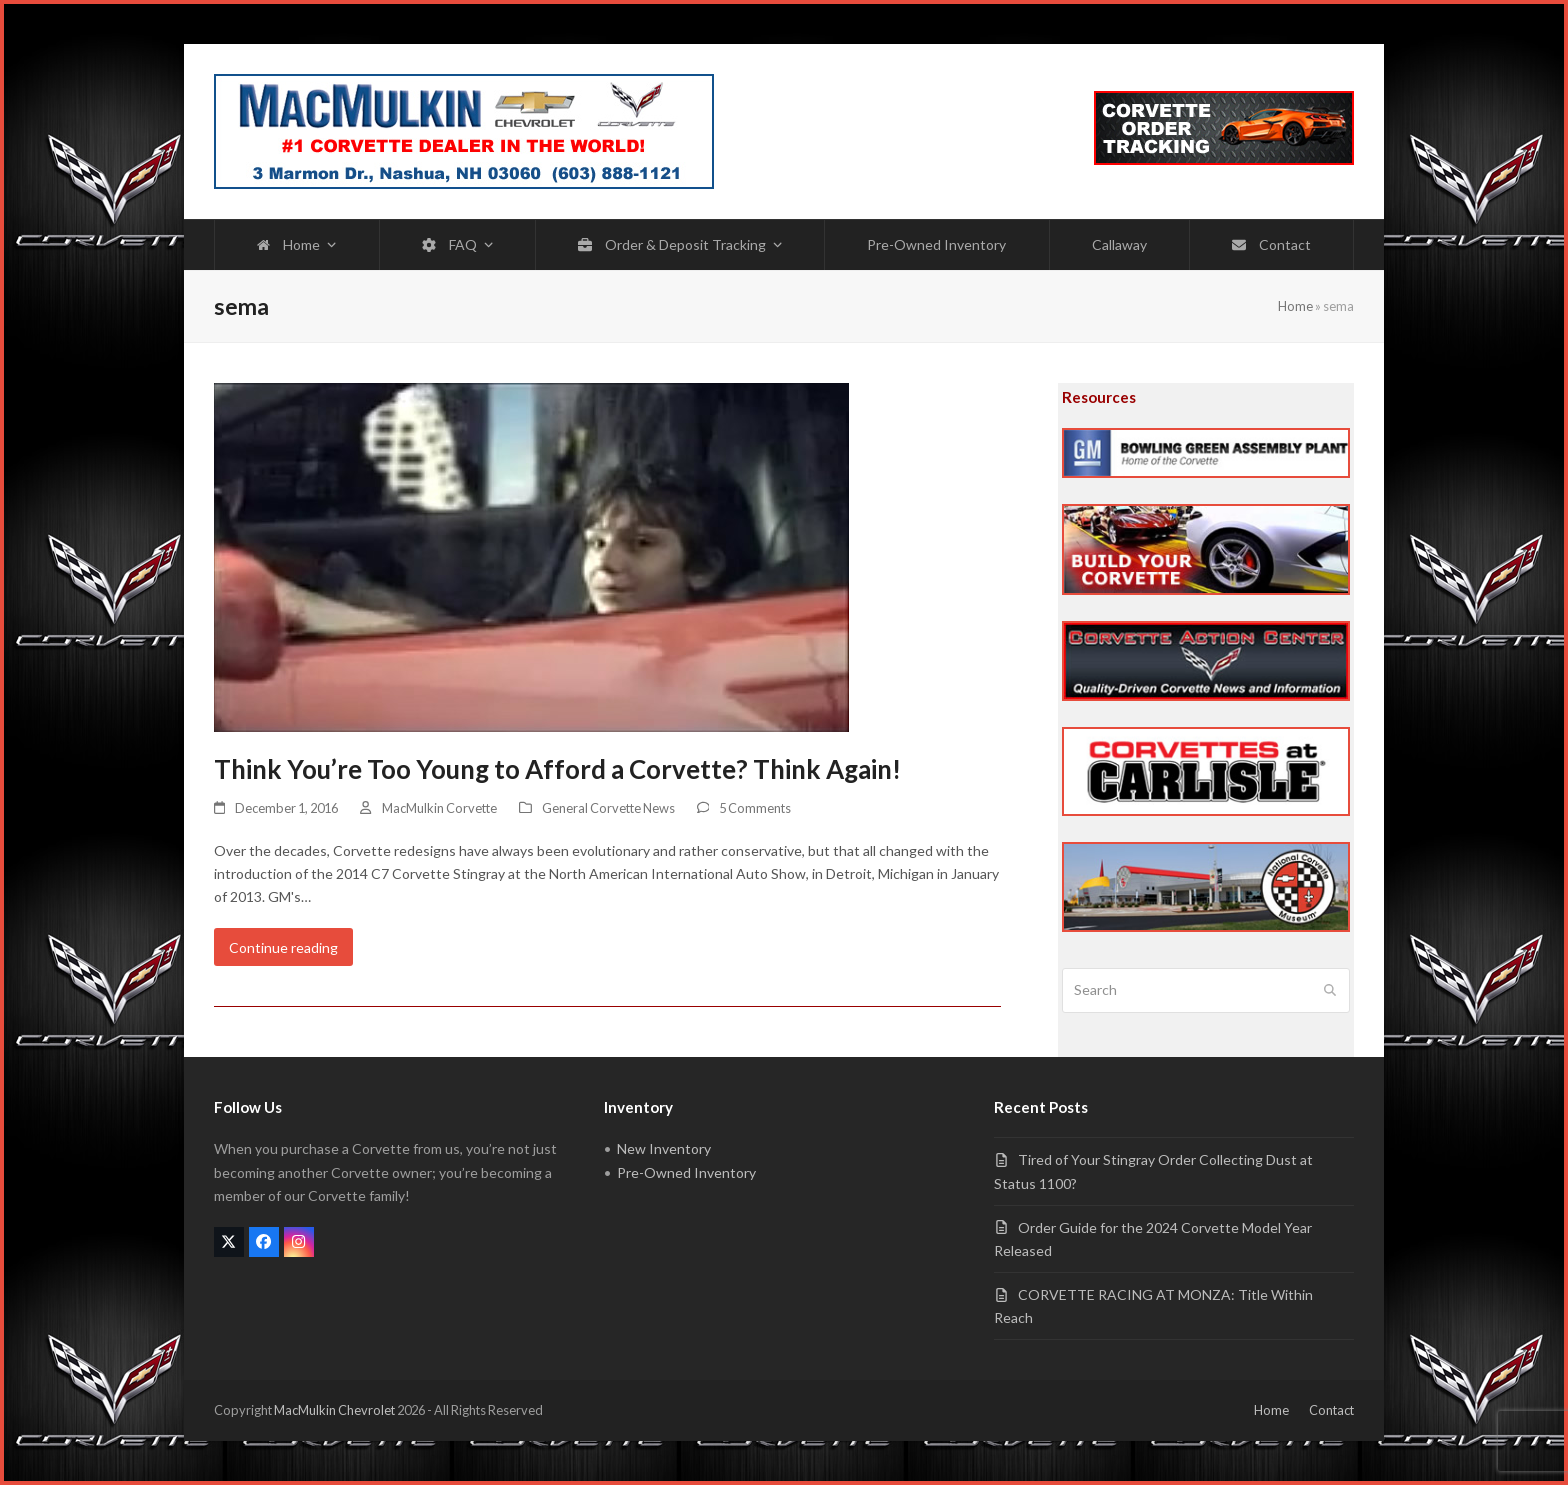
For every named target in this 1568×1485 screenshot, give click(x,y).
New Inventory (664, 1148)
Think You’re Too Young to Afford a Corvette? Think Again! (557, 769)
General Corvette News (608, 808)
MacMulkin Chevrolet (334, 1410)
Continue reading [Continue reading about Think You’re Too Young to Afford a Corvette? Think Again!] (283, 947)
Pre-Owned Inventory (686, 1172)
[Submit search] (1330, 991)
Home (1295, 306)
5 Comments (755, 808)
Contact (1331, 1410)
